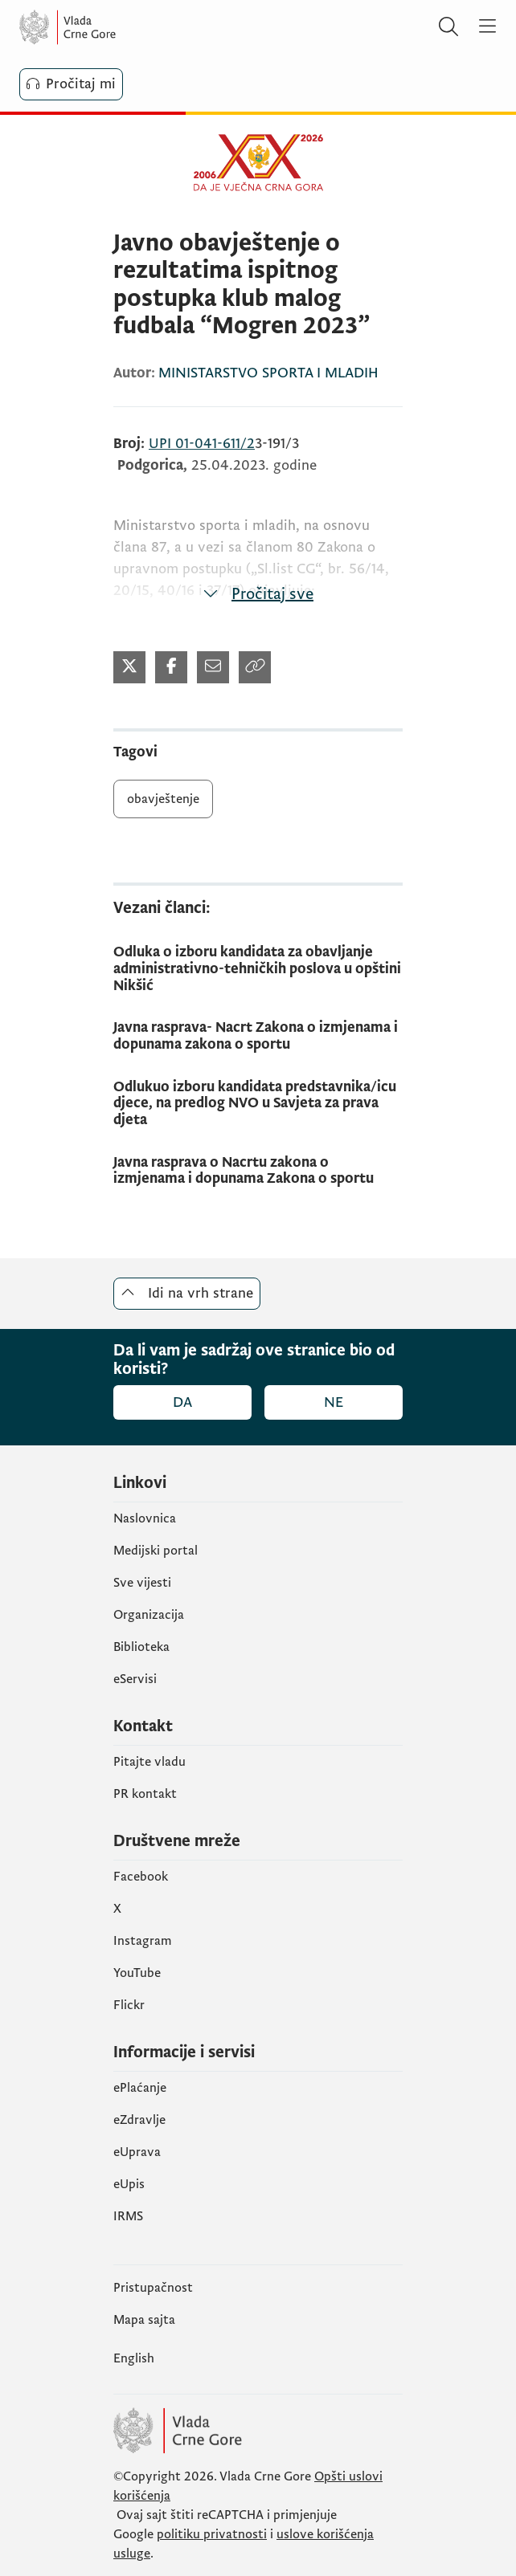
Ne (333, 1402)
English (133, 2358)
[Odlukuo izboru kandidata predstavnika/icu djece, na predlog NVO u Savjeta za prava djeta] (258, 1104)
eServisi (135, 1679)
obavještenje (163, 799)
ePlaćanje (139, 2088)
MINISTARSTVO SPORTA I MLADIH (268, 373)
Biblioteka (141, 1647)
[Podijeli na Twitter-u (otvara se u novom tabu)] (129, 667)
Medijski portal (155, 1551)
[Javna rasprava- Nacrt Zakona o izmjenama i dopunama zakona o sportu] (258, 1036)
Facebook (140, 1877)
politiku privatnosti (212, 2534)
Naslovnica (144, 1518)
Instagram (142, 1941)
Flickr (129, 2005)
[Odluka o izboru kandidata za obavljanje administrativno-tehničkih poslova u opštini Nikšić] (258, 969)
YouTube (137, 1973)
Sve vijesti (142, 1583)
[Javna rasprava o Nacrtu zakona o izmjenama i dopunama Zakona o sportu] (258, 1171)
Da (182, 1402)
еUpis (129, 2184)
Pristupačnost (153, 2288)
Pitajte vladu (149, 1762)
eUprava (137, 2152)
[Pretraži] (448, 27)
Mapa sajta (144, 2320)
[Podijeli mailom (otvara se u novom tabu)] (213, 667)
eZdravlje (139, 2120)
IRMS (128, 2216)
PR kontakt (145, 1794)
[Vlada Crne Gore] (115, 27)
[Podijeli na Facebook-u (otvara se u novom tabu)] (171, 667)
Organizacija (148, 1615)
